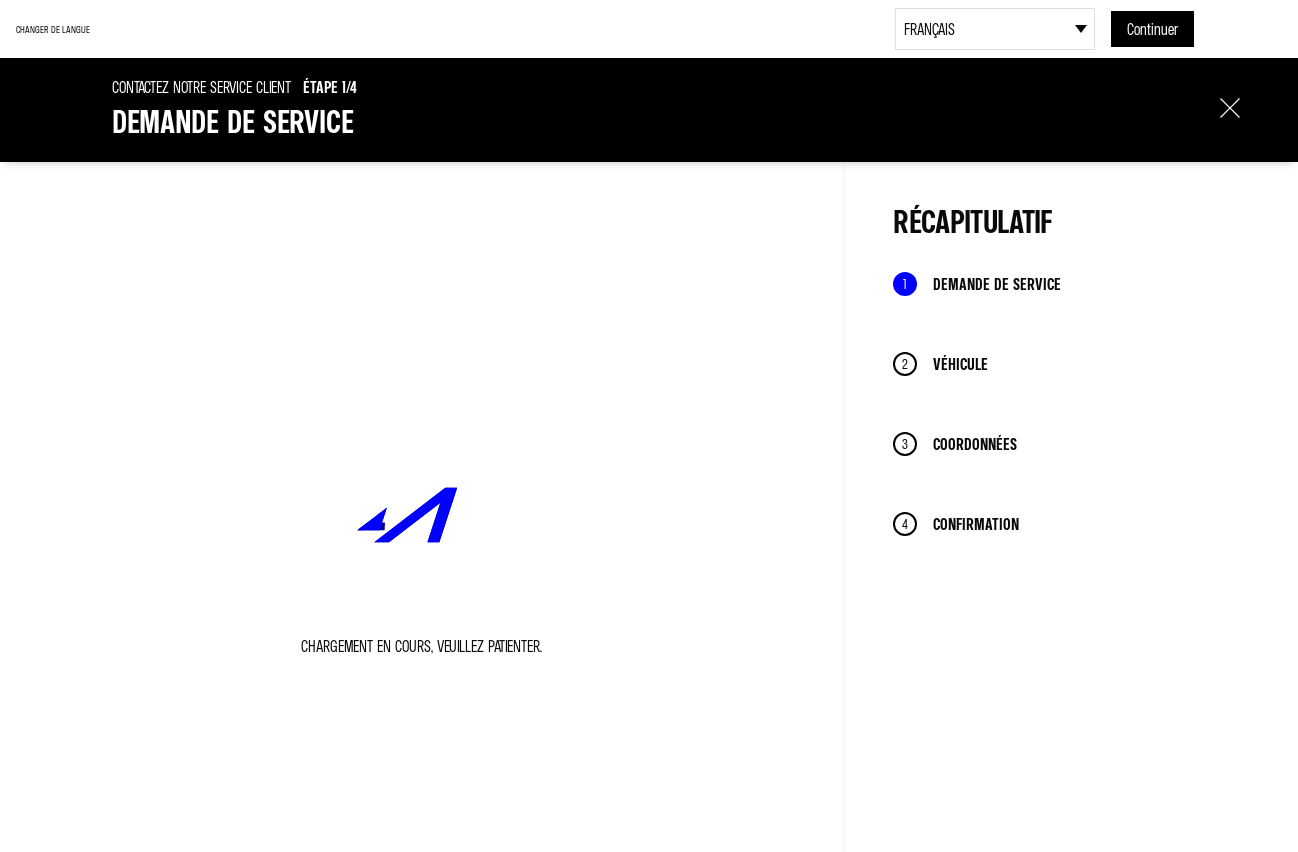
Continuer (1152, 29)
